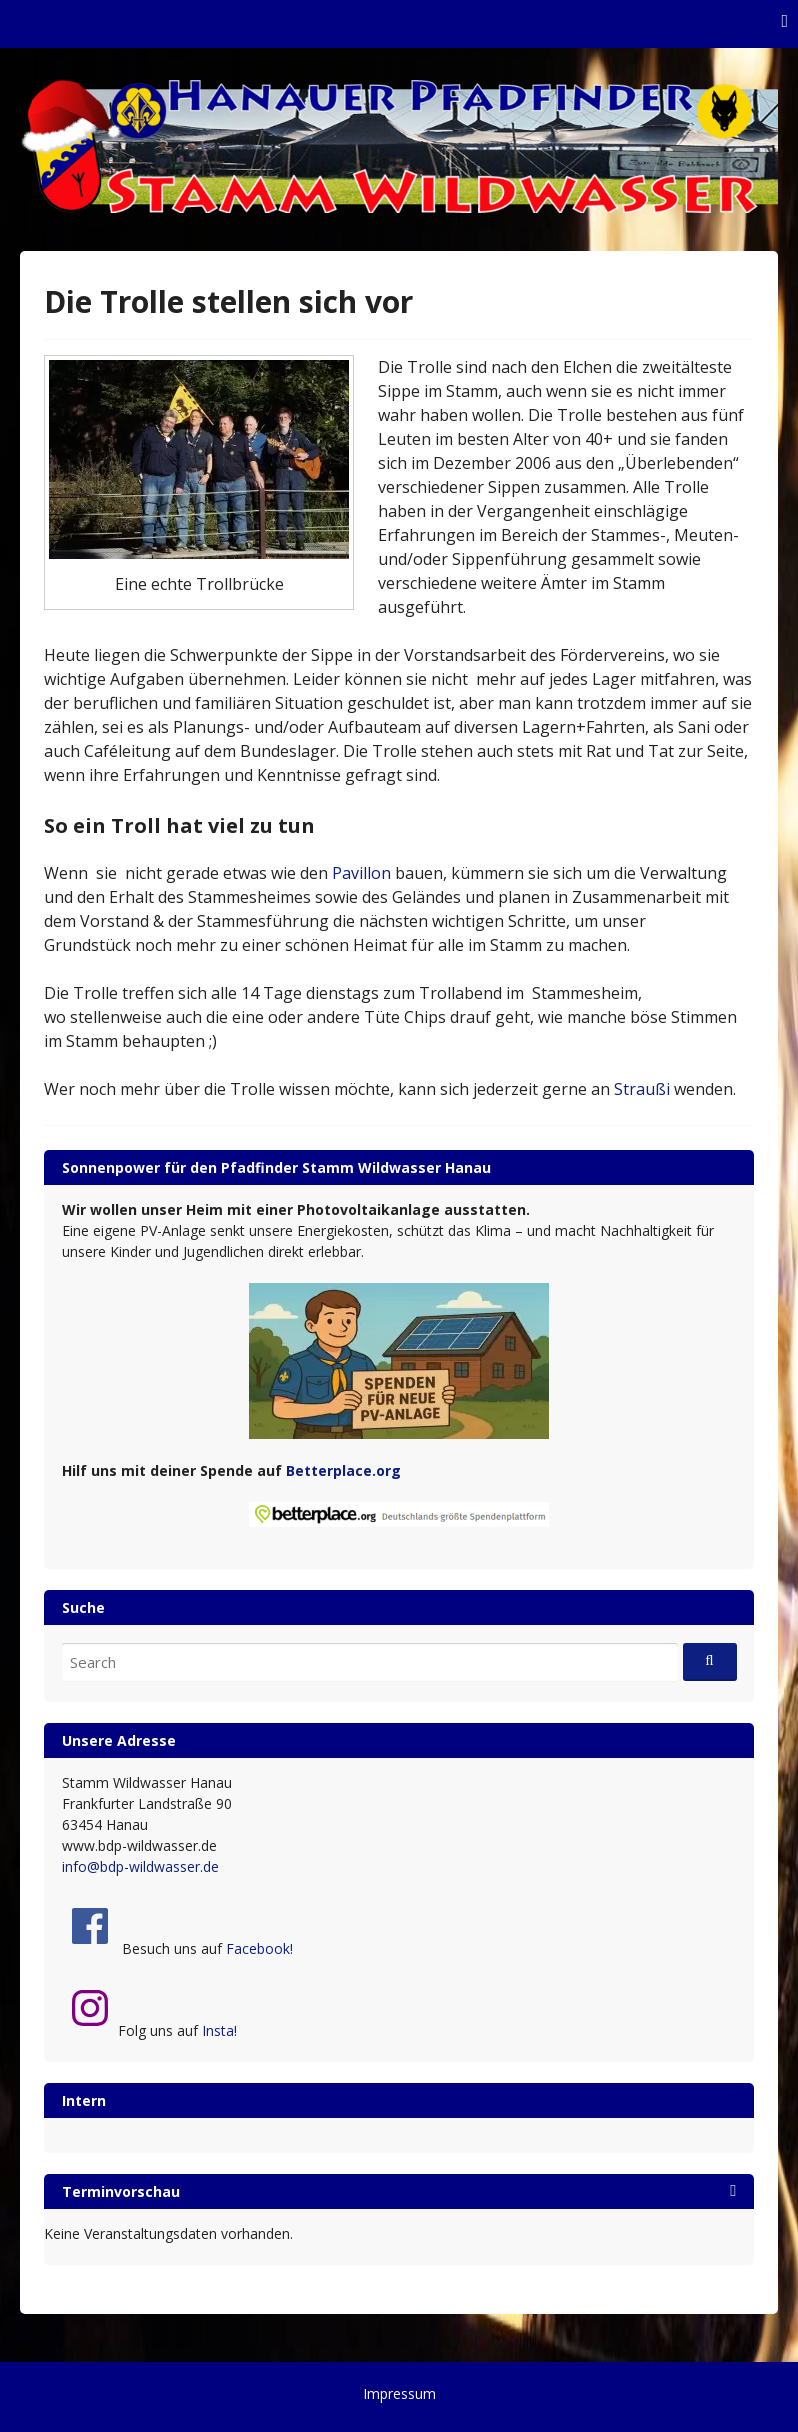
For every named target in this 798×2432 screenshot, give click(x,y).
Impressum (399, 2393)
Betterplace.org (343, 1470)
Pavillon (361, 873)
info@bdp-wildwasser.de (140, 1866)
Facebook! (259, 1948)
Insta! (219, 2030)
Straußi (642, 1089)
